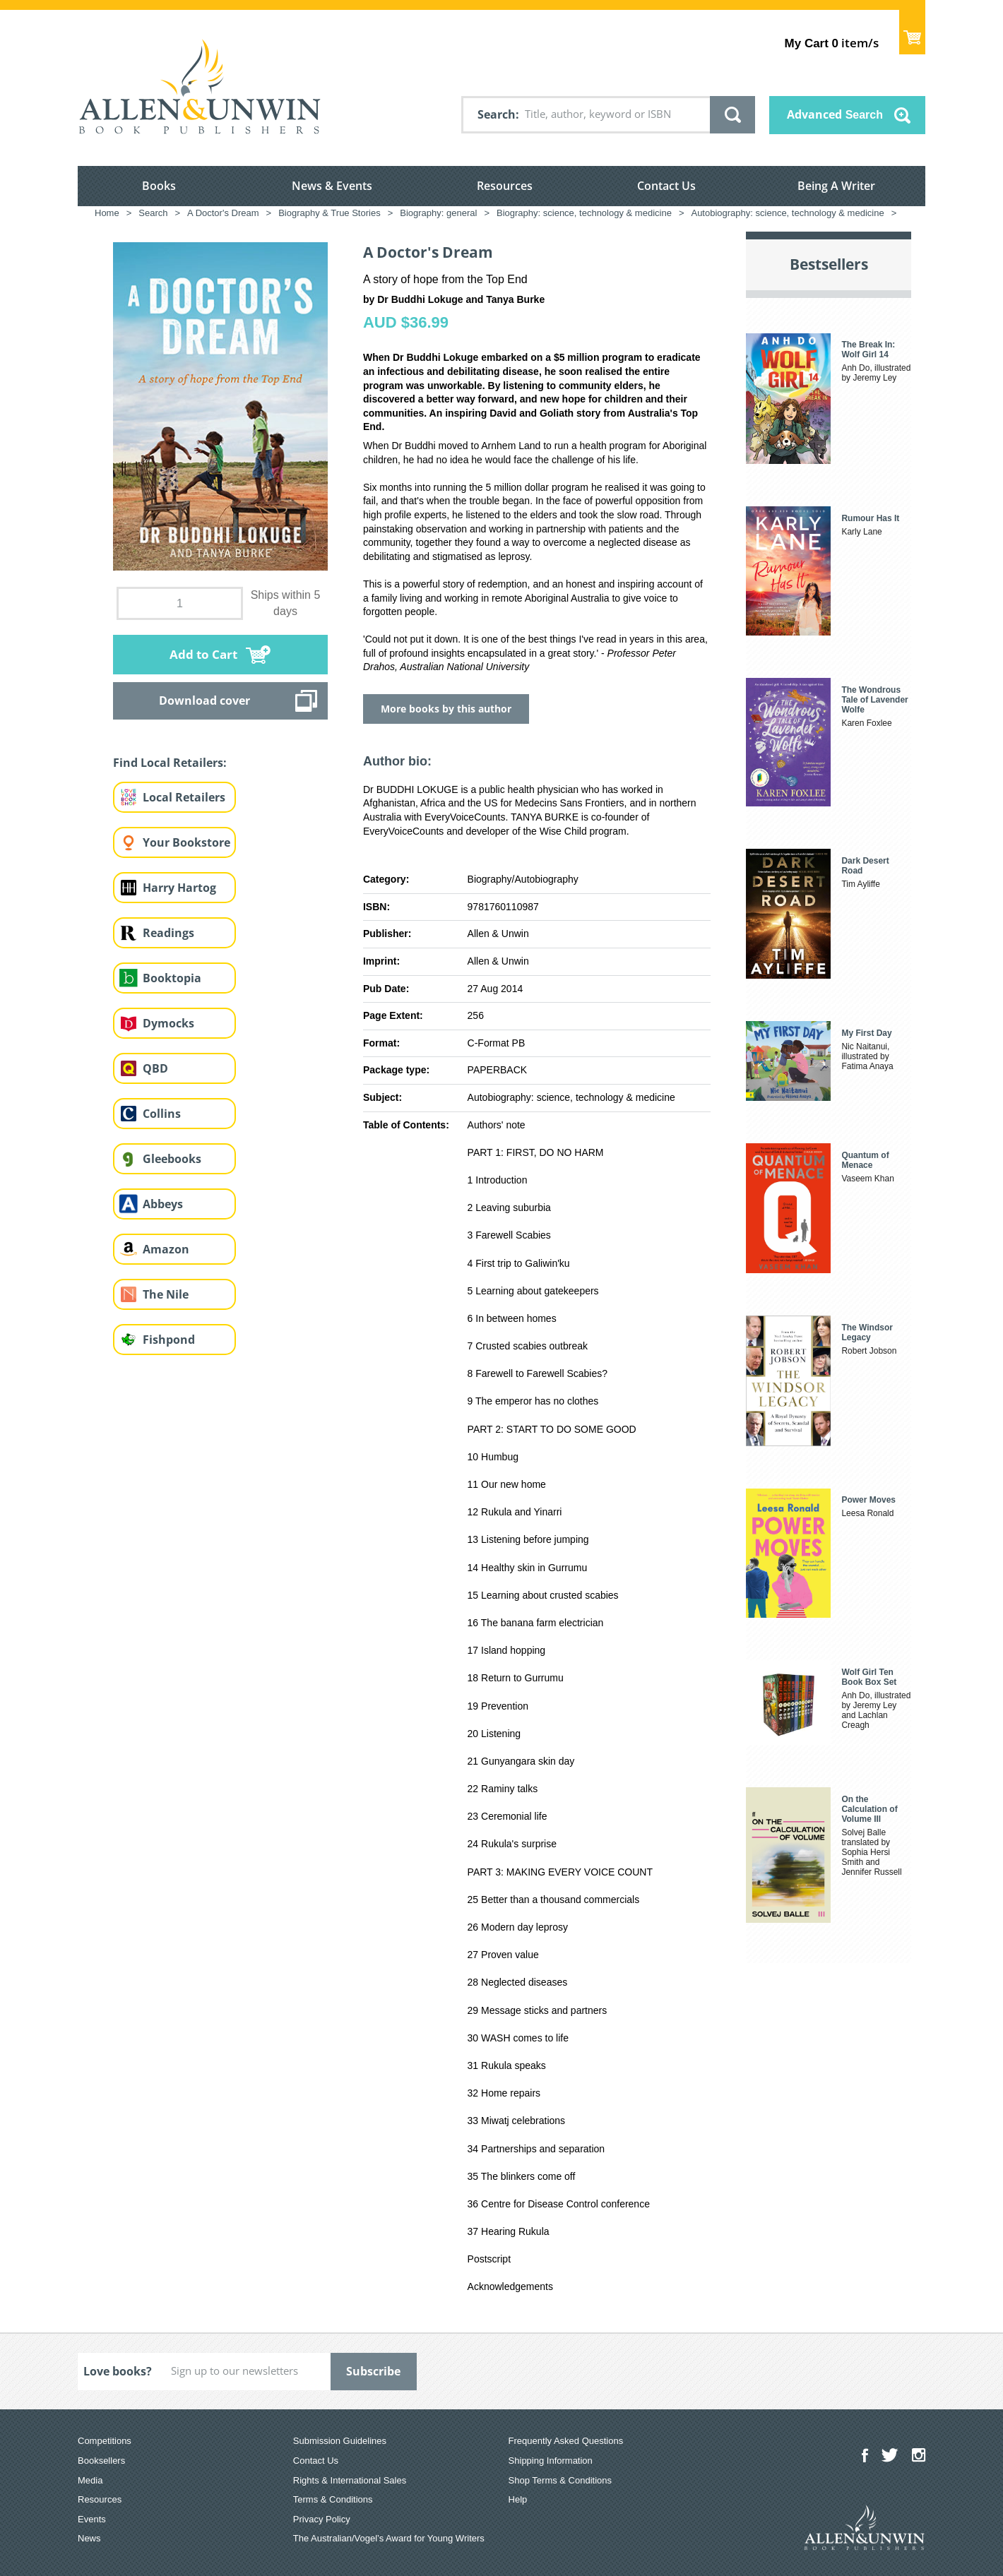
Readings (168, 933)
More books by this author (446, 708)
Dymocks (168, 1023)
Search (496, 114)
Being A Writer (836, 185)
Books (159, 185)
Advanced (835, 114)
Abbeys (163, 1204)
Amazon (166, 1249)
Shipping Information (551, 2460)
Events (92, 2519)
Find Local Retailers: (170, 762)
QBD (155, 1068)
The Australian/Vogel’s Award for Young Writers (389, 2538)
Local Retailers (184, 797)
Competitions (104, 2440)
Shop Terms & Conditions (560, 2480)
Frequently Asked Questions (566, 2440)
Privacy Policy (321, 2519)
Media (90, 2480)
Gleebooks (172, 1159)
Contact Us (666, 185)
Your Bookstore (186, 842)
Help (518, 2499)
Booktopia (172, 978)
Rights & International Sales (349, 2480)
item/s (832, 43)
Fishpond (169, 1339)
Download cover (204, 700)
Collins (162, 1113)
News (89, 2538)
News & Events (332, 185)
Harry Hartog (179, 887)
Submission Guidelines (339, 2440)
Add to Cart (203, 654)
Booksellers (101, 2460)
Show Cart (912, 32)
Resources (505, 185)
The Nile (166, 1294)
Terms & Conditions (333, 2499)
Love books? (117, 2371)
